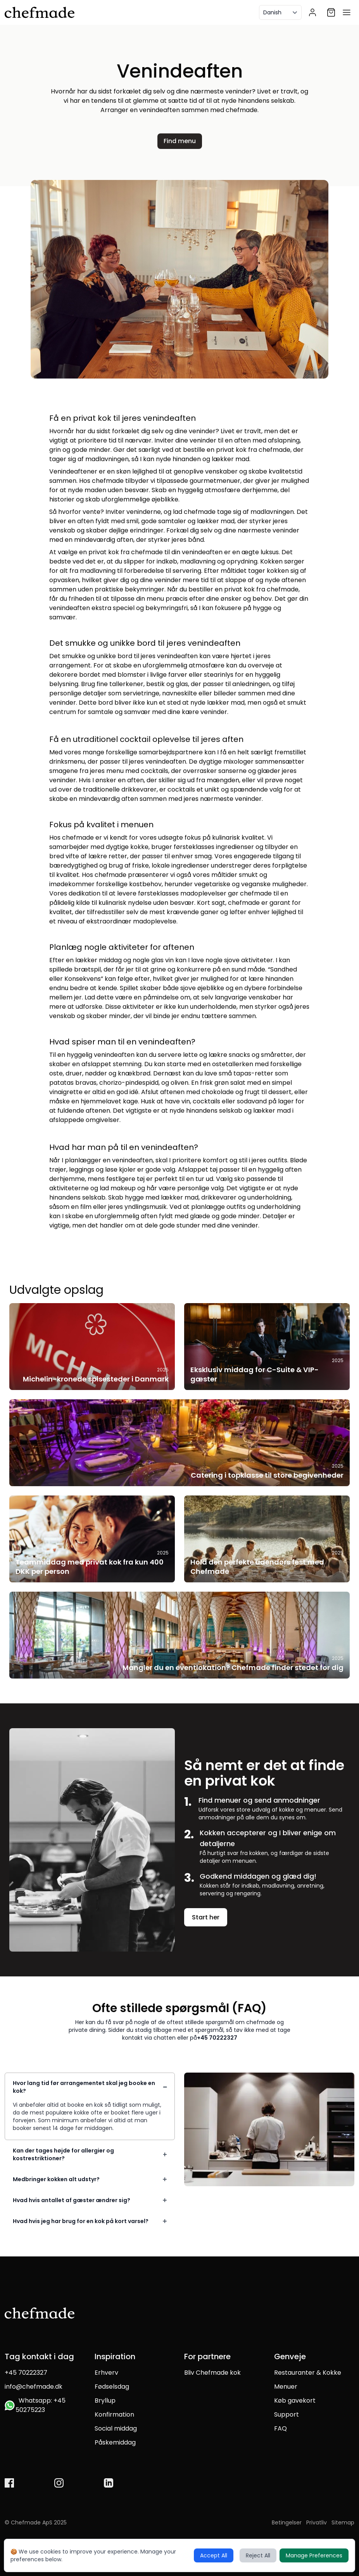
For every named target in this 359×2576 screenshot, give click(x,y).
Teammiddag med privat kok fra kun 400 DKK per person (90, 1566)
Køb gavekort (295, 2400)
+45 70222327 (217, 2038)
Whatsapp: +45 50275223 (35, 2405)
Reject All (258, 2555)
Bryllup (105, 2400)
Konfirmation (114, 2414)
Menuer (285, 2386)
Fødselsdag (112, 2386)
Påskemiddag (115, 2442)
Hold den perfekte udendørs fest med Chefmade (257, 1566)
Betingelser (287, 2522)
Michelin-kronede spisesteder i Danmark (96, 1379)
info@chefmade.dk (33, 2386)
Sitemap (342, 2522)
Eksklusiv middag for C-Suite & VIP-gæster (254, 1374)
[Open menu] (346, 12)
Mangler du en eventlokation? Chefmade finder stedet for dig (233, 1667)
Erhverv (106, 2372)
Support (286, 2414)
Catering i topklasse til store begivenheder (267, 1475)
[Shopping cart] (331, 12)
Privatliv (316, 2522)
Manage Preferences (314, 2555)
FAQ (280, 2428)
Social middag (116, 2428)
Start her (205, 1917)
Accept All (213, 2555)
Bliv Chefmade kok (212, 2372)
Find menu (180, 141)
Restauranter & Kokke (307, 2372)
